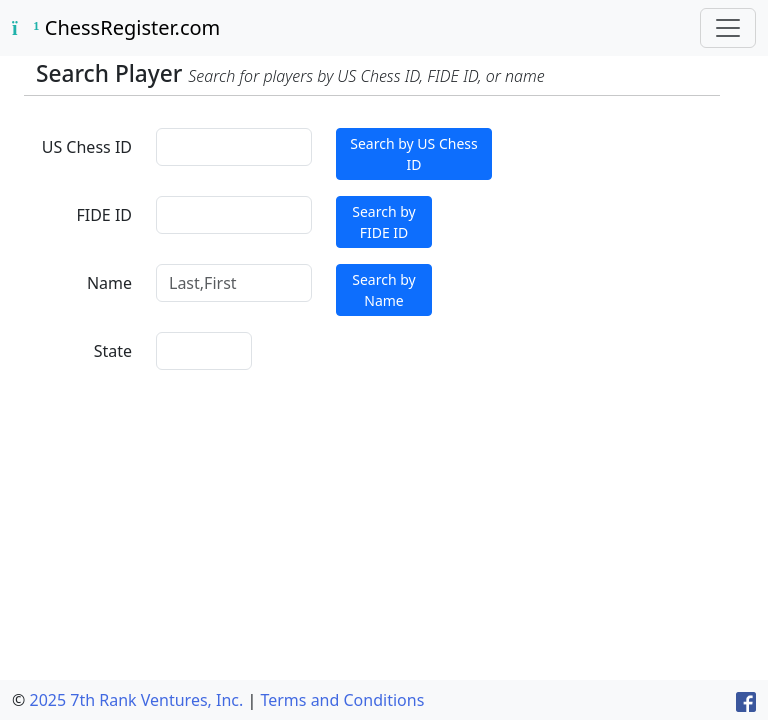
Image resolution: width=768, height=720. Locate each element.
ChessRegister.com (116, 27)
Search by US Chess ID (413, 154)
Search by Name (383, 290)
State (113, 351)
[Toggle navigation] (728, 28)
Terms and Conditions (342, 700)
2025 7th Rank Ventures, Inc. (136, 700)
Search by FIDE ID (383, 222)
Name (109, 283)
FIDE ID (104, 215)
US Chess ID (87, 147)
